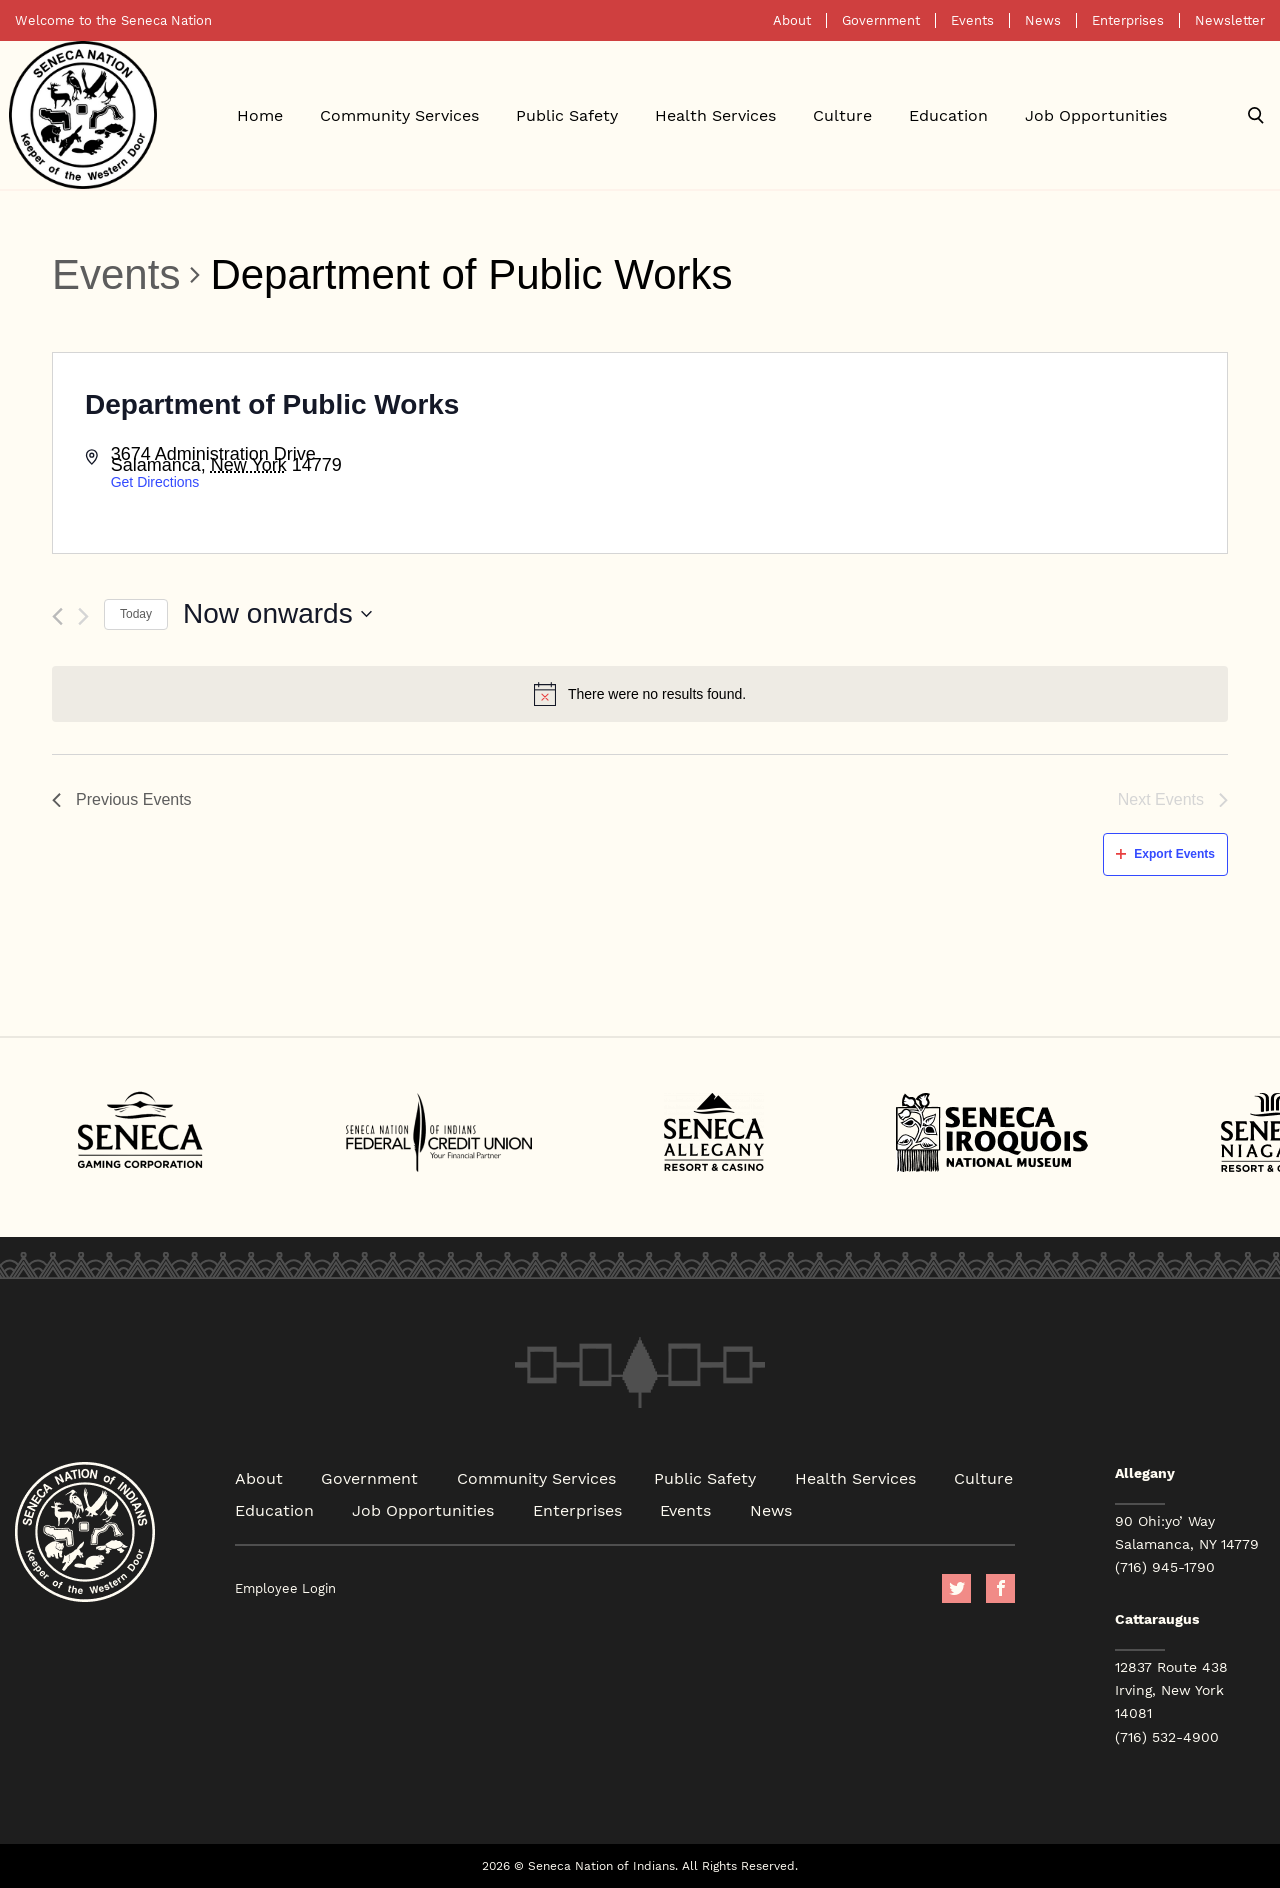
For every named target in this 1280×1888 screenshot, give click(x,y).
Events (972, 20)
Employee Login (285, 1588)
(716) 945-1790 (1165, 1567)
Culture (842, 114)
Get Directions (155, 482)
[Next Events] (83, 616)
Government (881, 20)
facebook (1000, 1588)
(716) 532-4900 (1167, 1737)
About (792, 20)
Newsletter (1230, 20)
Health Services (715, 114)
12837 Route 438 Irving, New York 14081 (1171, 1690)
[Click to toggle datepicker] (277, 614)
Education (948, 114)
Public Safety (567, 114)
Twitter (956, 1588)
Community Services (399, 114)
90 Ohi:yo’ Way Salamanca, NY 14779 (1187, 1532)
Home (260, 114)
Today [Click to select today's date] (136, 614)
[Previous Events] (57, 616)
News (1043, 20)
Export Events (1165, 854)
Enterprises (1128, 20)
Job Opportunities (1096, 114)
